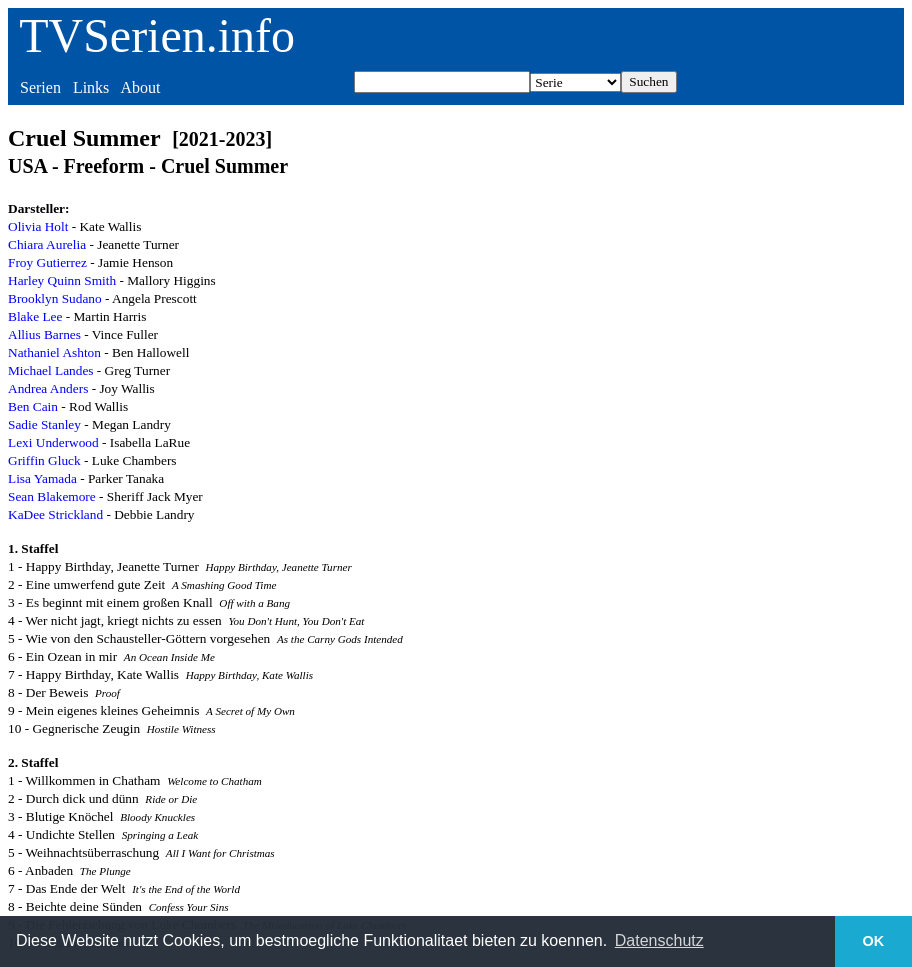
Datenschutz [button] (659, 940)
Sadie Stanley (44, 424)
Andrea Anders (48, 388)
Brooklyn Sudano (55, 298)
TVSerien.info (157, 35)
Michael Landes (51, 370)
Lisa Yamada (42, 478)
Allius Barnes (44, 334)
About (140, 87)
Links (91, 87)
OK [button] (874, 941)
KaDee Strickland (55, 514)
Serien (40, 87)
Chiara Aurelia (47, 244)
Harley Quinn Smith (62, 280)
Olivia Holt (38, 226)
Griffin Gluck (44, 460)
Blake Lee (35, 316)
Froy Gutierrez (47, 262)
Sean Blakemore (52, 496)
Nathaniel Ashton (54, 352)
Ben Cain (33, 406)
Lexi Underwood (53, 442)
